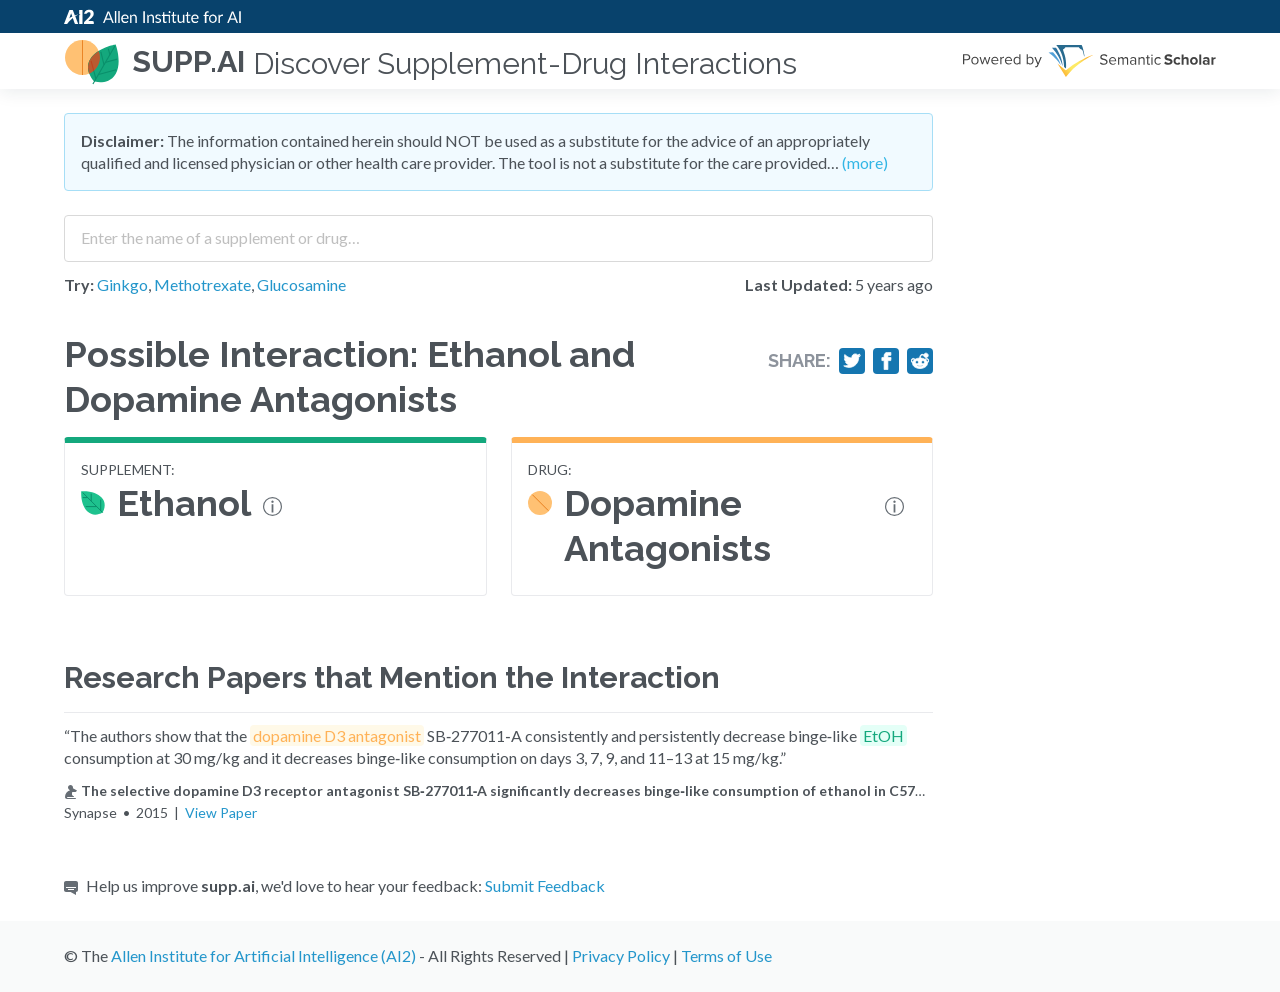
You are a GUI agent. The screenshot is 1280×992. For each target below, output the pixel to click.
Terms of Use (726, 955)
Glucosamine (301, 284)
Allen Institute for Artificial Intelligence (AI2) (263, 955)
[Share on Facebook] (886, 361)
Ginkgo (122, 284)
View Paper (221, 812)
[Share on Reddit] (920, 361)
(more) (865, 162)
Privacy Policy (621, 955)
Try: (79, 284)
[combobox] (498, 231)
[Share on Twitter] (852, 361)
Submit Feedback (545, 885)
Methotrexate (202, 284)
